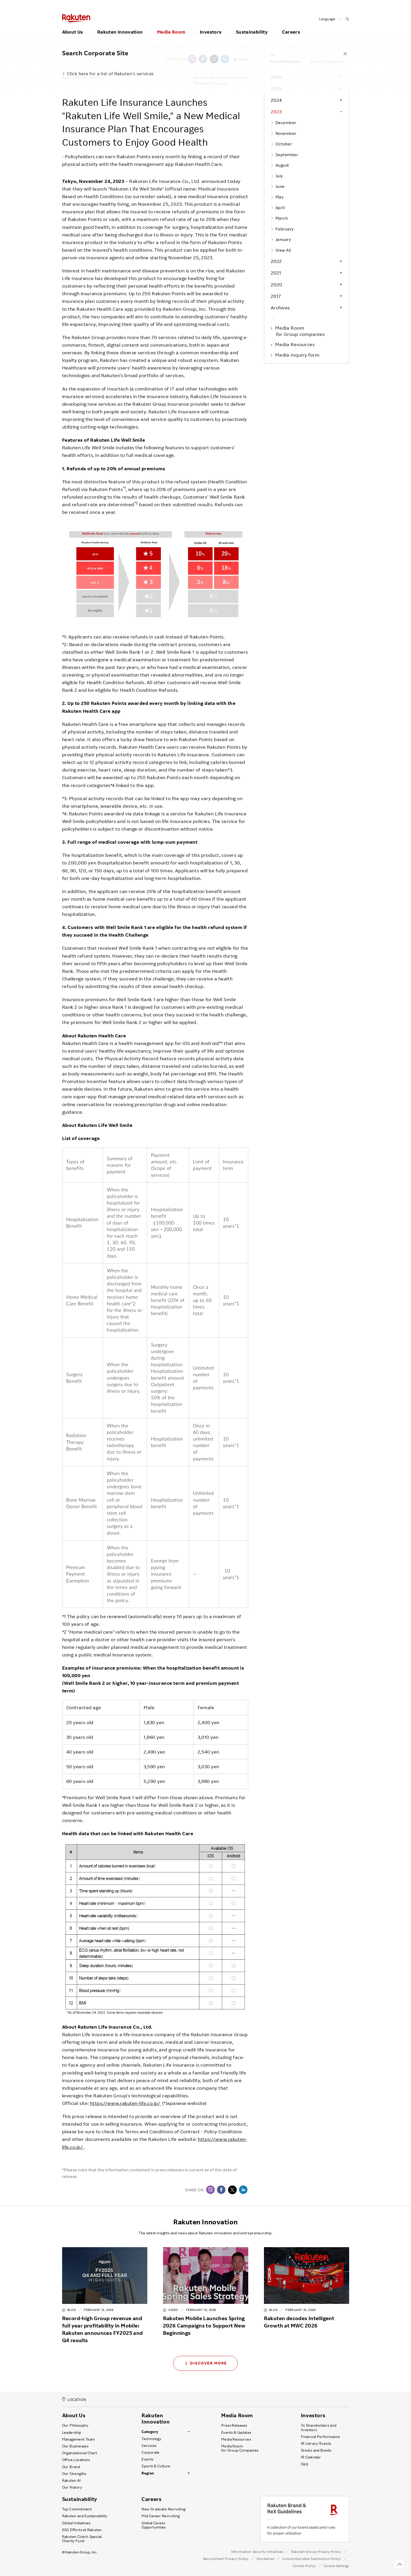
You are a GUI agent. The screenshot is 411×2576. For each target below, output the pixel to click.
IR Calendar (311, 2457)
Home (67, 42)
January (281, 239)
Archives (280, 307)
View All (281, 250)
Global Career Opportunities (153, 2525)
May (277, 196)
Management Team (78, 2439)
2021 (276, 273)
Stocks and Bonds (316, 2450)
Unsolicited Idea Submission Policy (311, 2559)
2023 (147, 42)
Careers (291, 25)
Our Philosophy (75, 2425)
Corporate (151, 2452)
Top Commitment (77, 2509)
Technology (151, 2439)
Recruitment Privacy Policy (226, 2559)
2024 (276, 100)
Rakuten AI (71, 2480)
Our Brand (71, 2467)
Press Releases (123, 42)
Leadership (71, 2432)
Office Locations (76, 2460)
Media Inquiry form (298, 355)
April (278, 207)
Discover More (205, 2363)
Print (240, 59)
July (277, 175)
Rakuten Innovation (120, 25)
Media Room (171, 25)
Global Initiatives (76, 2523)
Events (147, 2459)
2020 (276, 284)
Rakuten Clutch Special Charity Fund (82, 2539)
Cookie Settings (336, 2566)
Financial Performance (320, 2437)
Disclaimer (265, 2559)
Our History (72, 2487)
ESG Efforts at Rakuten (82, 2530)
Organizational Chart (79, 2453)
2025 (276, 88)
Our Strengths (74, 2474)
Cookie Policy (304, 2566)
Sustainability (252, 25)
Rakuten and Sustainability (84, 2516)
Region (148, 2473)
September (284, 154)
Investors (210, 25)
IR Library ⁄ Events (316, 2443)
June (278, 186)
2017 (276, 296)
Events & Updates (327, 61)
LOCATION (74, 2399)
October (281, 143)
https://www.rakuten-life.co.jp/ (125, 2103)
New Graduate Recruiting (163, 2509)
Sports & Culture (156, 2466)
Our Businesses (75, 2446)
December (283, 122)
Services (149, 2445)
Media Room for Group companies (300, 331)
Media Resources (295, 344)
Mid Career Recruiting (161, 2516)
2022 (276, 261)
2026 (276, 77)
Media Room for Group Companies (239, 2448)
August (280, 165)
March (279, 218)
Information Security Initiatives (257, 2551)
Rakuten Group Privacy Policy (316, 2551)
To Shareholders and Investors (319, 2427)
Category (150, 2432)
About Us (72, 25)
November (283, 133)
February (282, 228)
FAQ (304, 2464)
